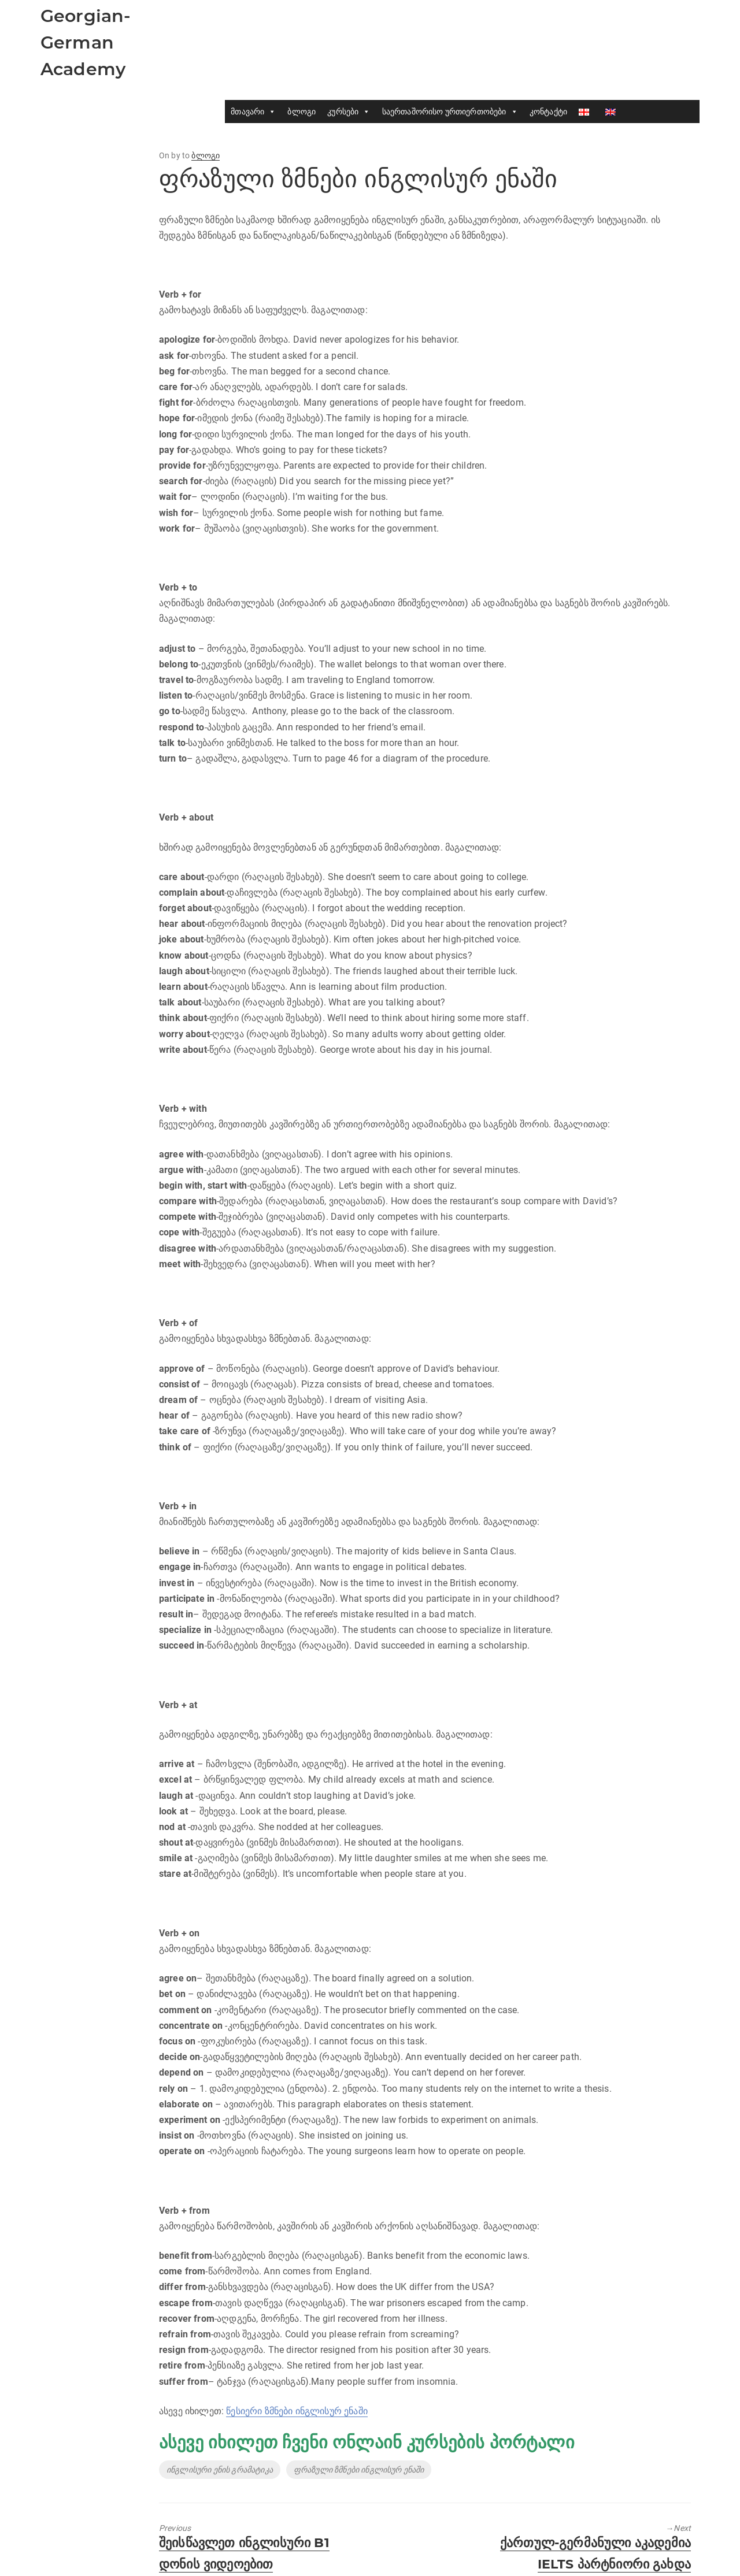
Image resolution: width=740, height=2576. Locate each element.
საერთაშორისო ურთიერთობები (450, 111)
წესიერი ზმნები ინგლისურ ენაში (297, 2411)
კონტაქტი (548, 111)
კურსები (348, 111)
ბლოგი (301, 111)
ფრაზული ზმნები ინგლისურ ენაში (359, 2469)
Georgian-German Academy (85, 42)
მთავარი (253, 111)
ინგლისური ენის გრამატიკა (219, 2469)
